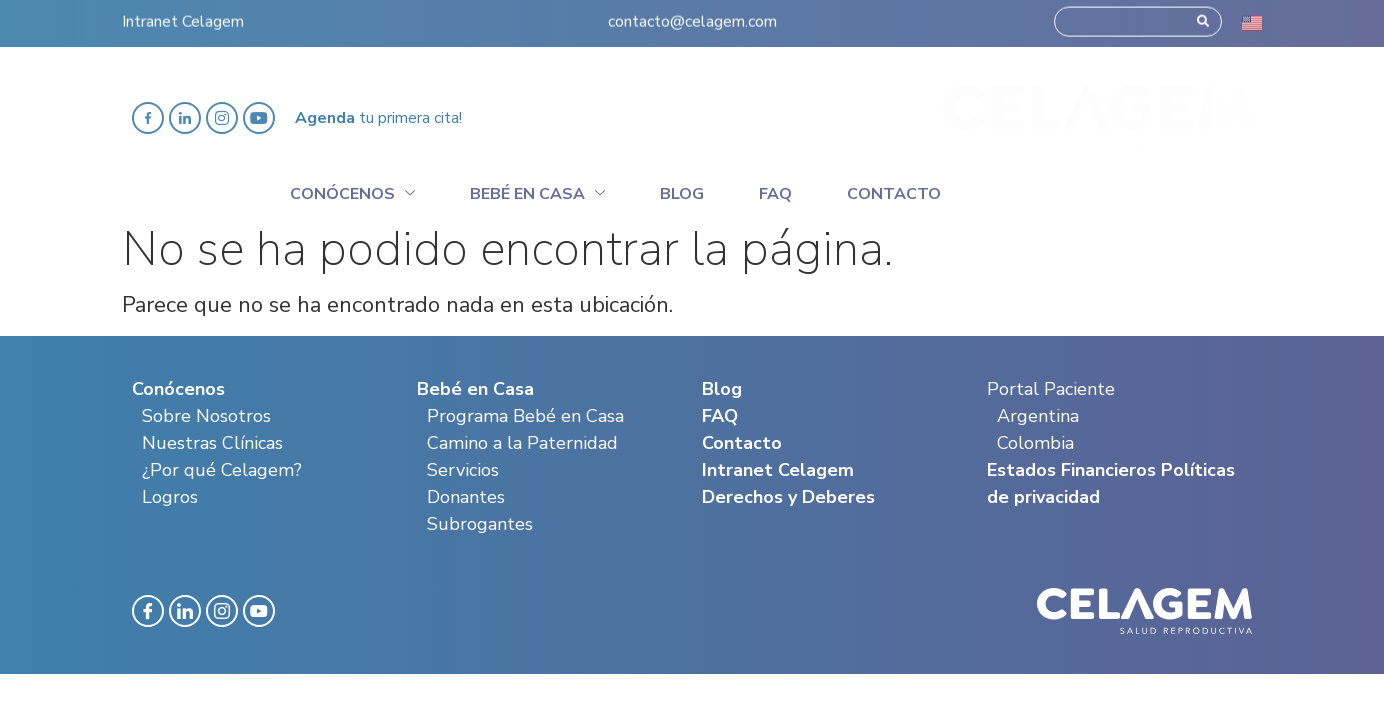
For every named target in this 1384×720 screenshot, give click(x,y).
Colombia (1035, 443)
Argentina (1038, 416)
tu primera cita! (378, 118)
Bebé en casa (537, 191)
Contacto (894, 194)
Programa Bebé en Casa (525, 416)
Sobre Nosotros (206, 416)
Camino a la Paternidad (522, 443)
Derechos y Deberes (788, 497)
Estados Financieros (1071, 470)
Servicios (463, 470)
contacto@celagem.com (692, 17)
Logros (170, 497)
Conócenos (352, 191)
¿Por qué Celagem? (222, 470)
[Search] (1203, 17)
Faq (775, 194)
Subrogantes (480, 524)
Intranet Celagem (183, 17)
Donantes (466, 497)
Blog (682, 194)
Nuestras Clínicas (212, 443)
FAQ (720, 416)
